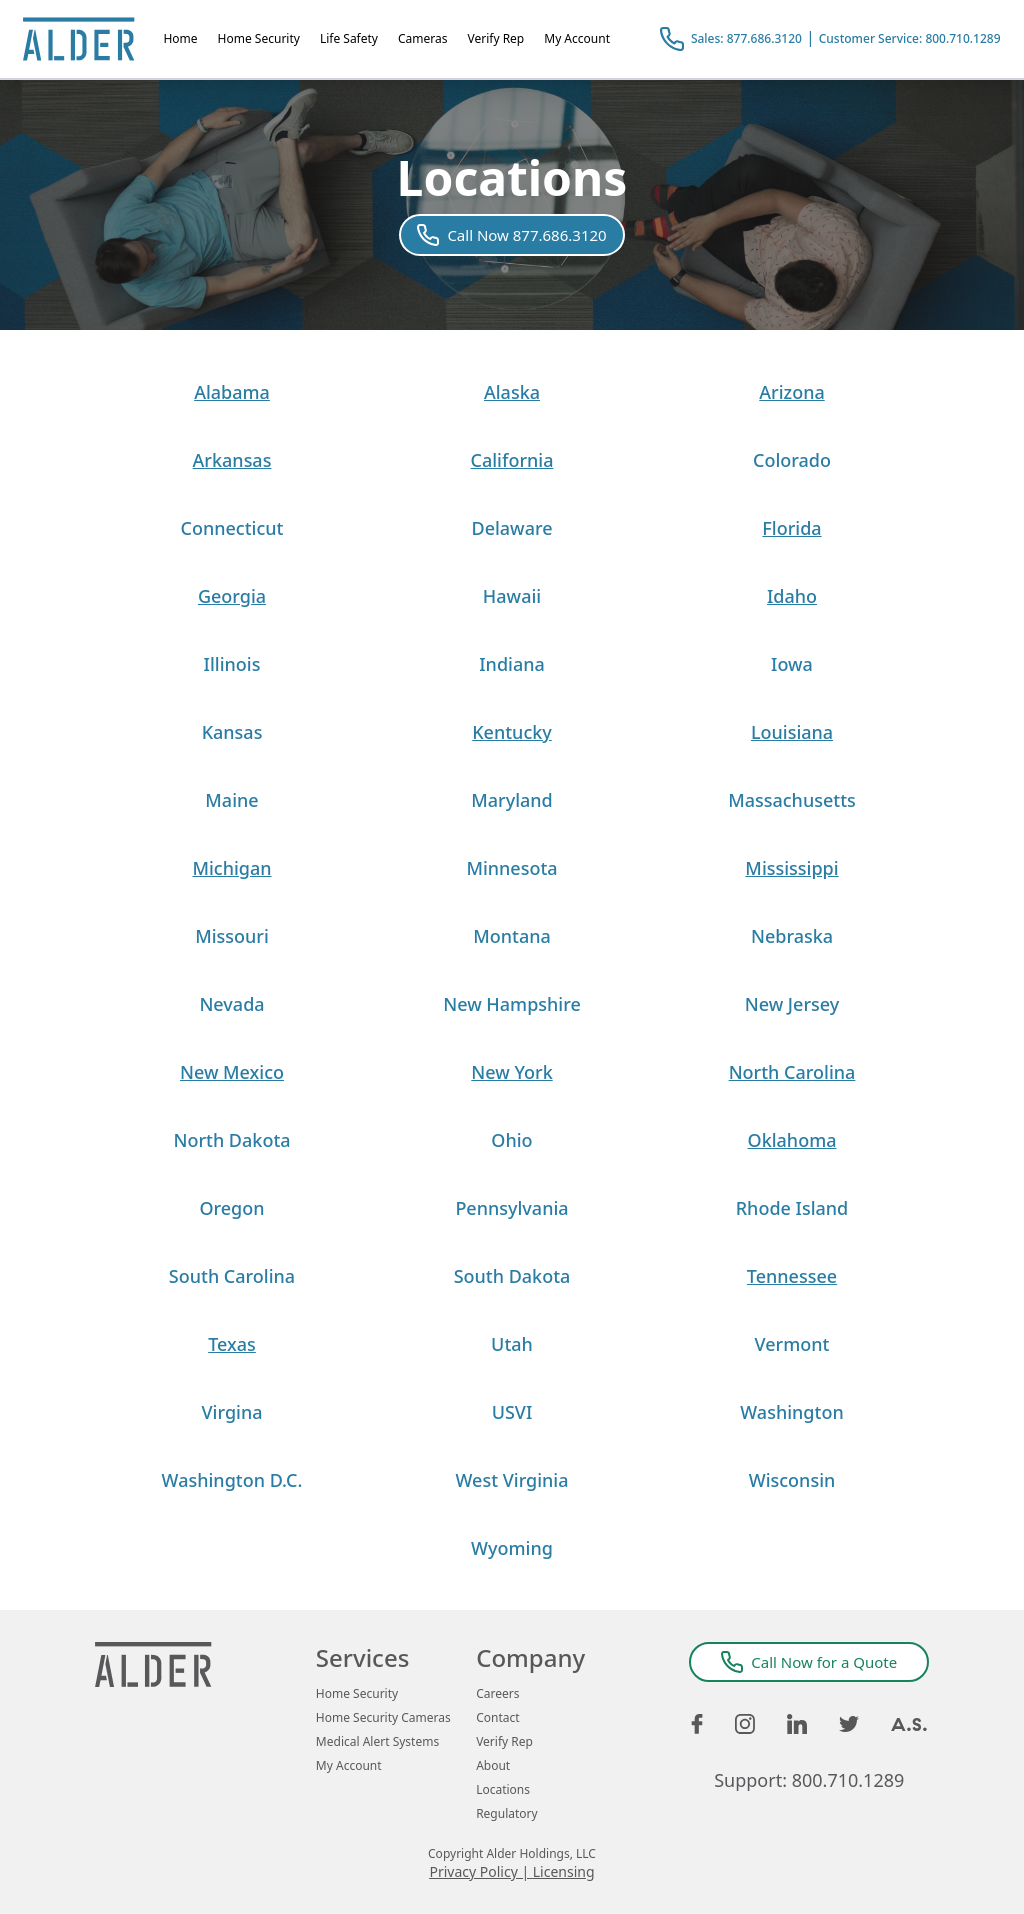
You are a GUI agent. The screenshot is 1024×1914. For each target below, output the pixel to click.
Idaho (792, 596)
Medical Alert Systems (377, 1742)
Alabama (232, 392)
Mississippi (791, 868)
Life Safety (349, 38)
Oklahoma (792, 1140)
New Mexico (232, 1072)
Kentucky (512, 732)
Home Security (259, 38)
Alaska (512, 392)
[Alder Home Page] (79, 39)
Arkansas (232, 460)
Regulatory (507, 1814)
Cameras (423, 38)
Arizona (791, 392)
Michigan (231, 868)
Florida (791, 528)
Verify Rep (495, 38)
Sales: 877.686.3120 (746, 39)
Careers (497, 1694)
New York (511, 1072)
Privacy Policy (473, 1871)
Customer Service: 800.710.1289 (910, 39)
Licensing (564, 1871)
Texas (232, 1344)
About (493, 1766)
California (512, 460)
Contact (497, 1718)
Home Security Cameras (383, 1718)
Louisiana (792, 732)
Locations (503, 1790)
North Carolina (792, 1072)
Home (180, 38)
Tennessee (792, 1276)
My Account (577, 38)
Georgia (232, 596)
